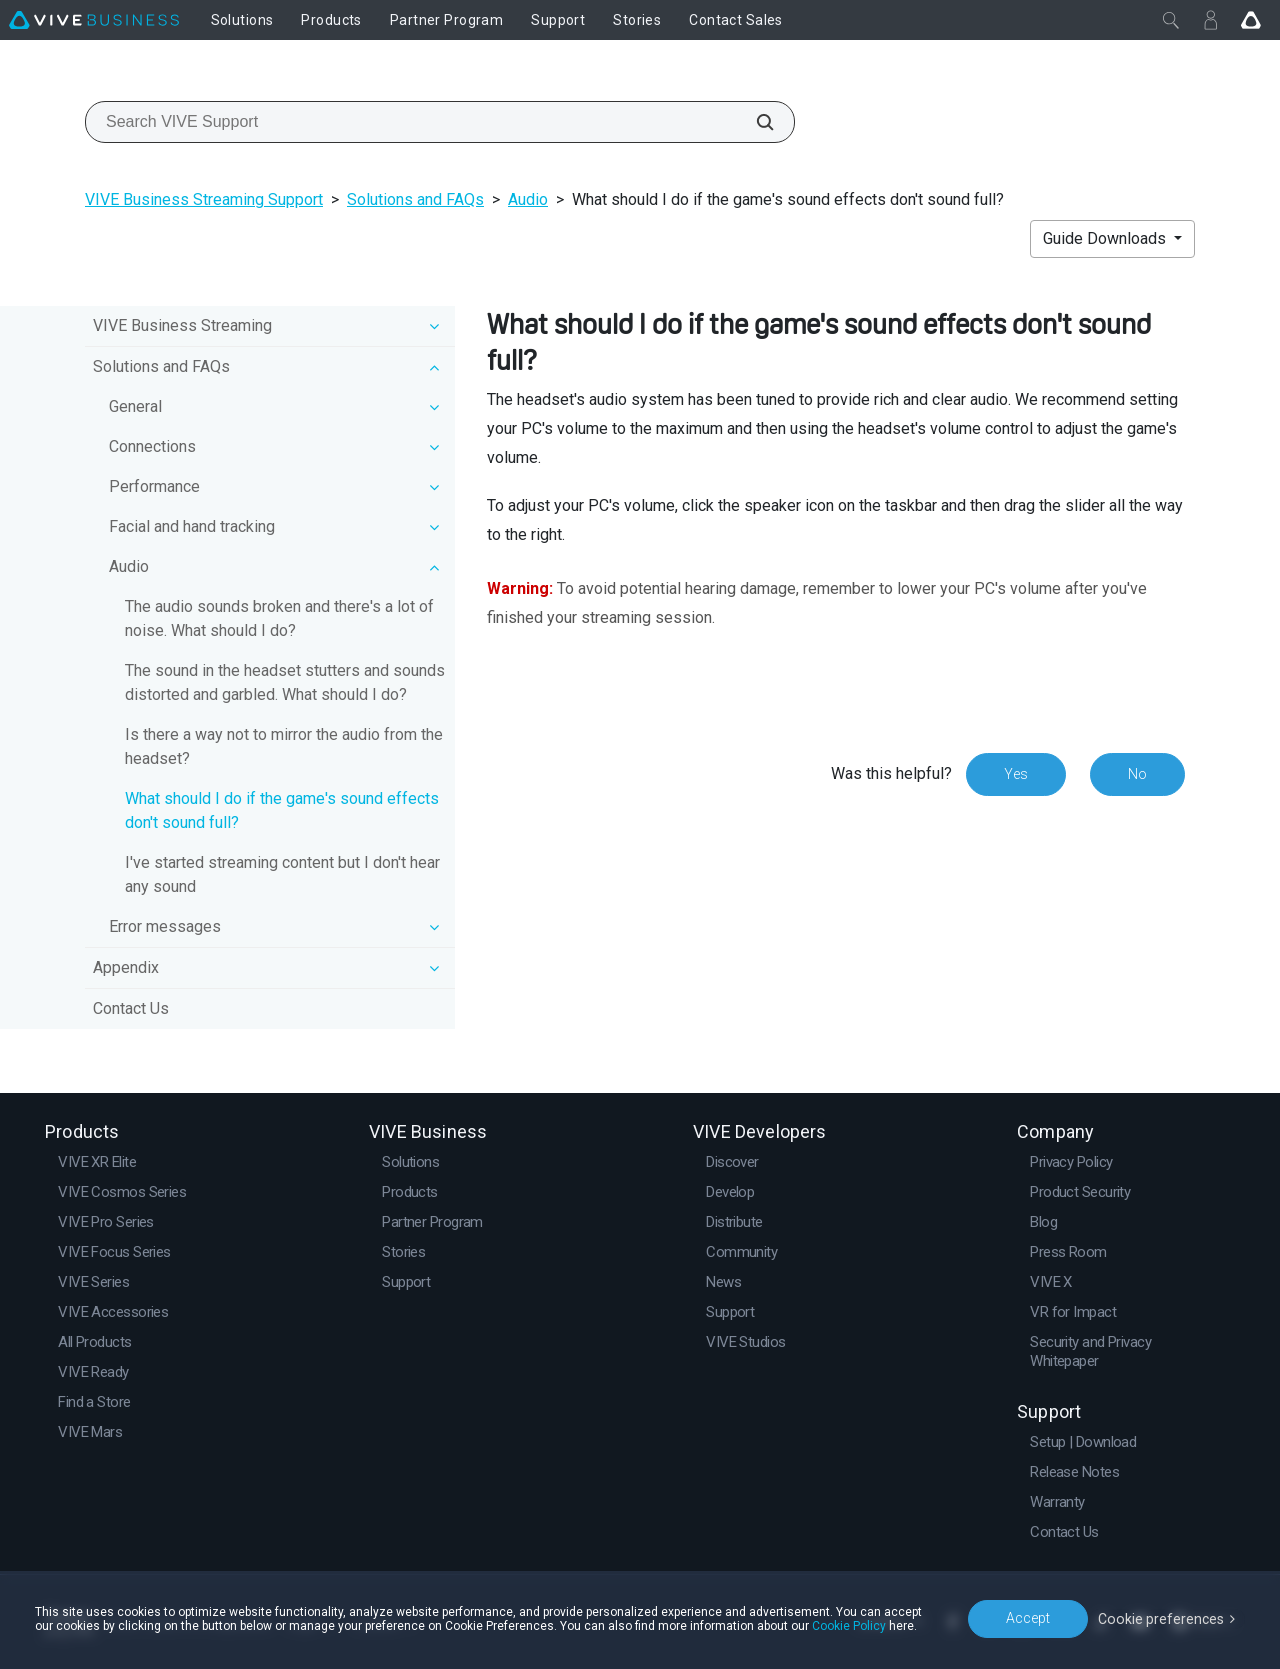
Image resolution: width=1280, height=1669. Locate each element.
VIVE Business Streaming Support (204, 199)
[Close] (1171, 20)
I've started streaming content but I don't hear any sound (282, 874)
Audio (528, 199)
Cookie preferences (1162, 1618)
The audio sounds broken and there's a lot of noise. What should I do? (279, 618)
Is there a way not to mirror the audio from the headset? (284, 746)
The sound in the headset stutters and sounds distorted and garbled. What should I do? (285, 682)
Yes (1016, 774)
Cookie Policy (849, 1626)
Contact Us (131, 1008)
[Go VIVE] (1251, 20)
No (1137, 774)
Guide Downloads (1106, 238)
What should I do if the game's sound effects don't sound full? (282, 810)
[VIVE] (94, 20)
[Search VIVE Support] (754, 122)
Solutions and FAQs (415, 199)
